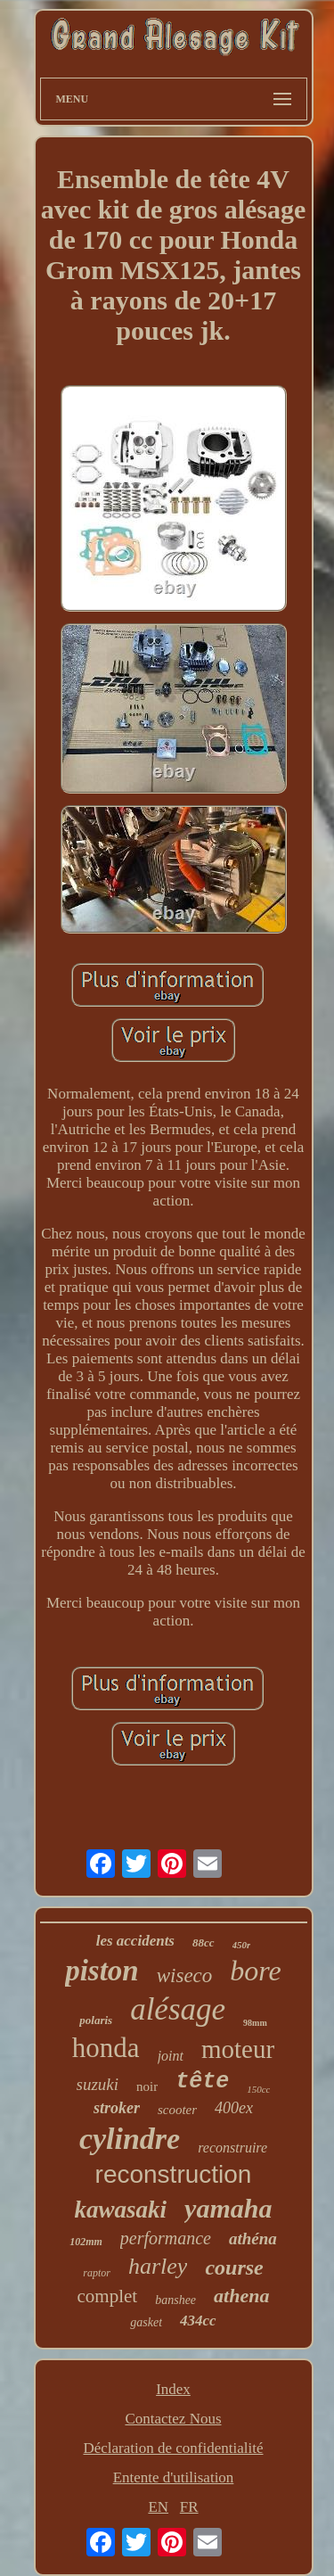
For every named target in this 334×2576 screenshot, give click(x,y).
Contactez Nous (173, 2418)
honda (106, 2047)
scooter (177, 2110)
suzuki (98, 2084)
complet (107, 2296)
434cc (198, 2320)
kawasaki (121, 2209)
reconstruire (232, 2147)
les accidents (135, 1940)
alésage (177, 2009)
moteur (237, 2049)
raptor (96, 2273)
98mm (255, 2023)
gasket (146, 2322)
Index (173, 2389)
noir (147, 2086)
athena (241, 2295)
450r (241, 1944)
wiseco (185, 1975)
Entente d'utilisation (173, 2477)
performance (165, 2238)
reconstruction (173, 2174)
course (234, 2267)
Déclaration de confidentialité (173, 2448)
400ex (234, 2108)
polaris (95, 2020)
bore (255, 1971)
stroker (117, 2108)
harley (157, 2266)
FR (189, 2506)
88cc (203, 1942)
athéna (253, 2238)
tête (202, 2082)
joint (170, 2055)
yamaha (228, 2208)
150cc (258, 2089)
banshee (175, 2300)
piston (102, 1971)
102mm (85, 2241)
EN (158, 2506)
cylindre (129, 2138)
